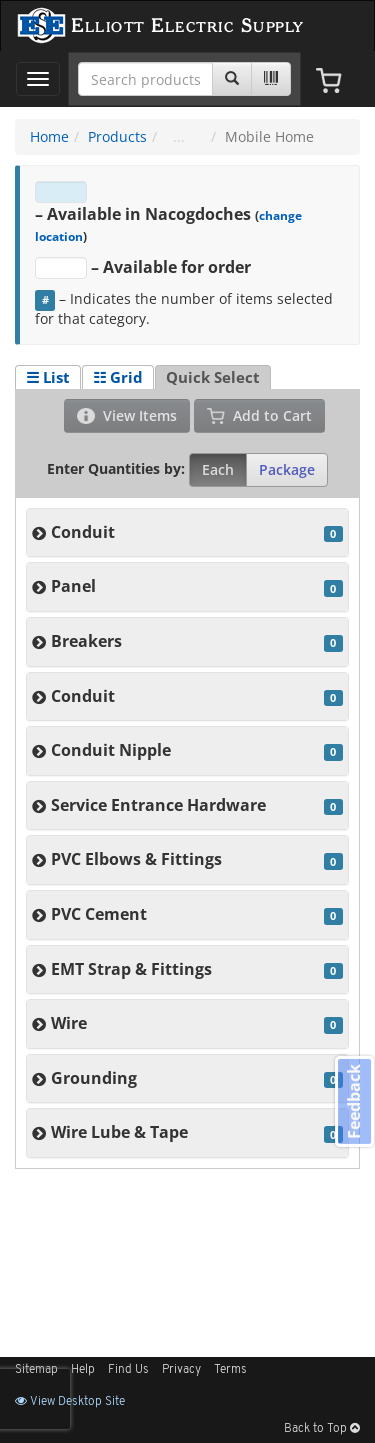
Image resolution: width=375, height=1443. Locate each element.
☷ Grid (118, 377)
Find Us (128, 1370)
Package (287, 469)
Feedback (354, 1101)
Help (83, 1370)
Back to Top (322, 1429)
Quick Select (213, 377)
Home (49, 136)
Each (218, 469)
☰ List (48, 377)
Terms (230, 1370)
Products (117, 136)
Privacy (181, 1370)
